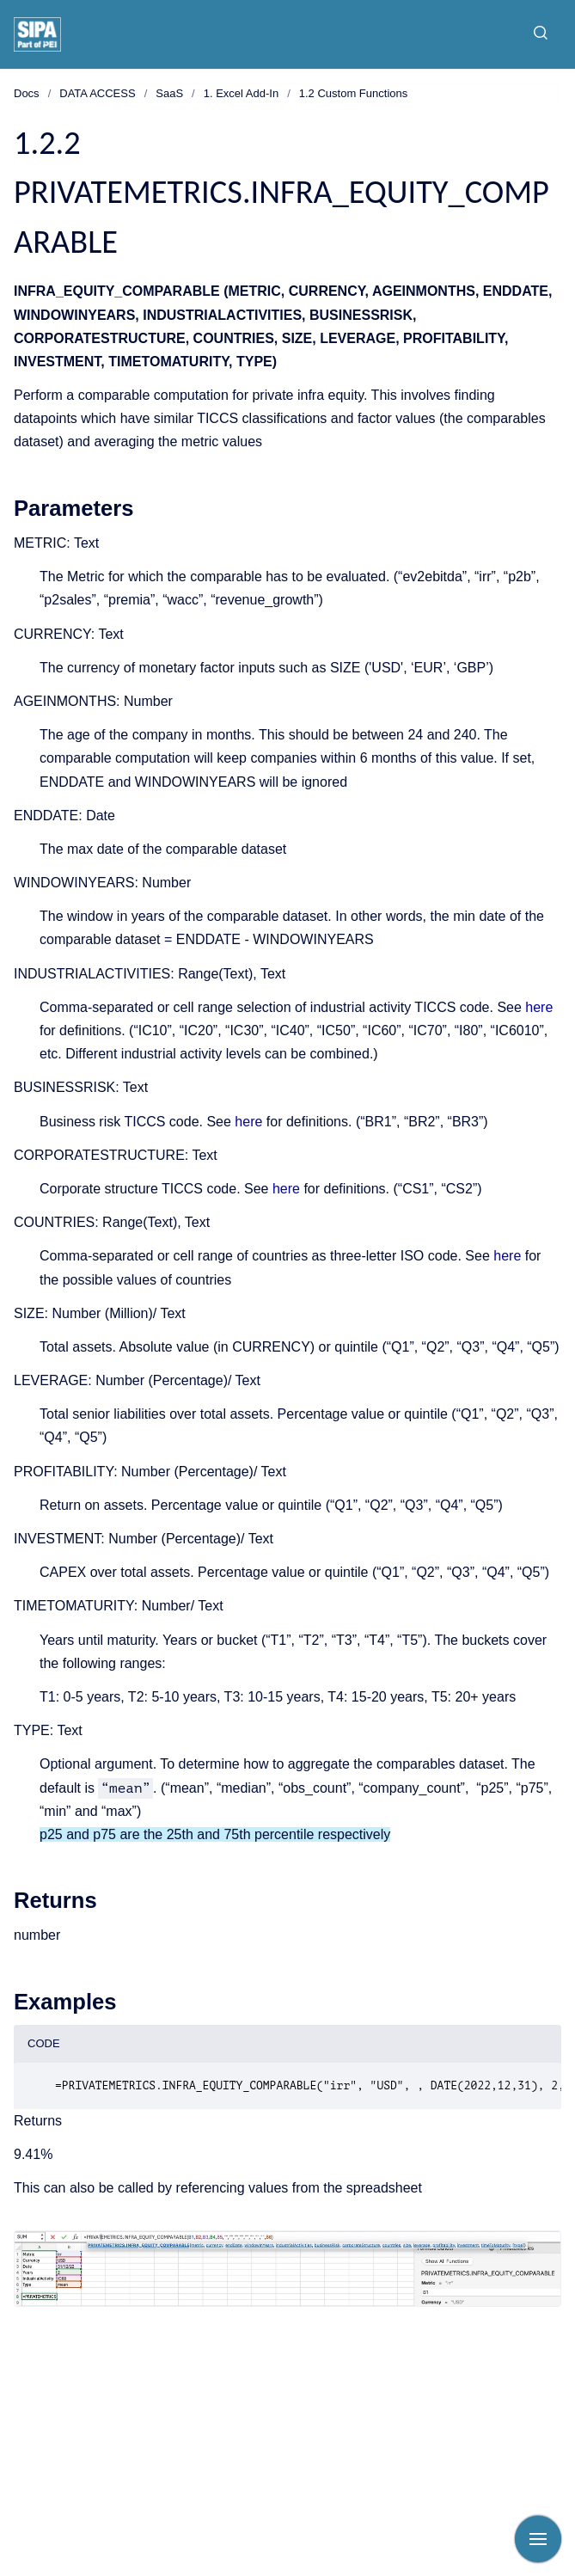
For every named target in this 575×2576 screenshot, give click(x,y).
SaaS (169, 93)
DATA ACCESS (97, 93)
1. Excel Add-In (241, 93)
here (539, 1007)
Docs (27, 93)
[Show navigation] (538, 2539)
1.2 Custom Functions (353, 93)
